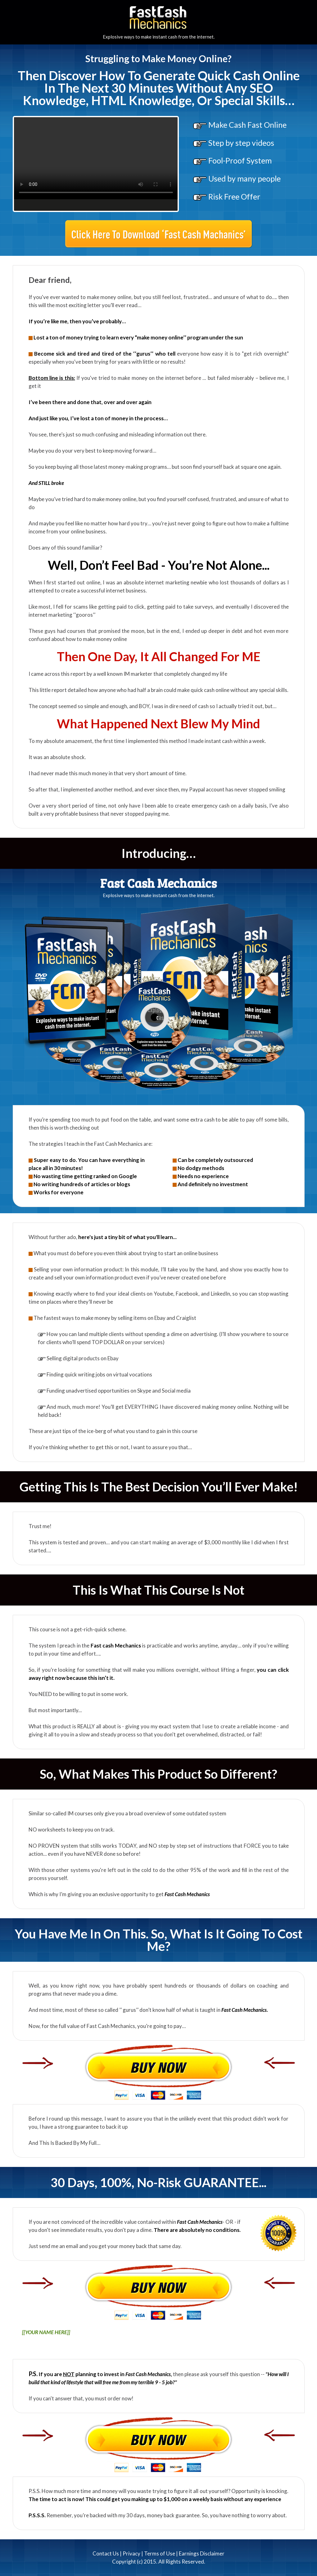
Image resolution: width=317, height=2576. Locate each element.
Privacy (131, 2553)
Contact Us (106, 2553)
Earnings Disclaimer (201, 2553)
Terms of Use (159, 2553)
